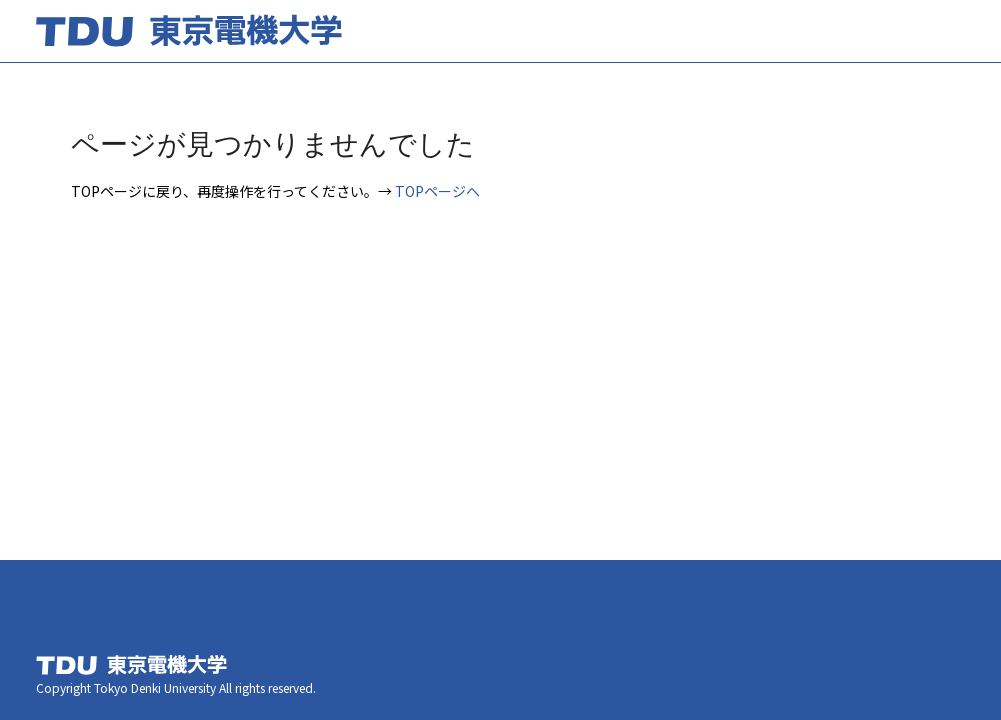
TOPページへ (437, 191)
